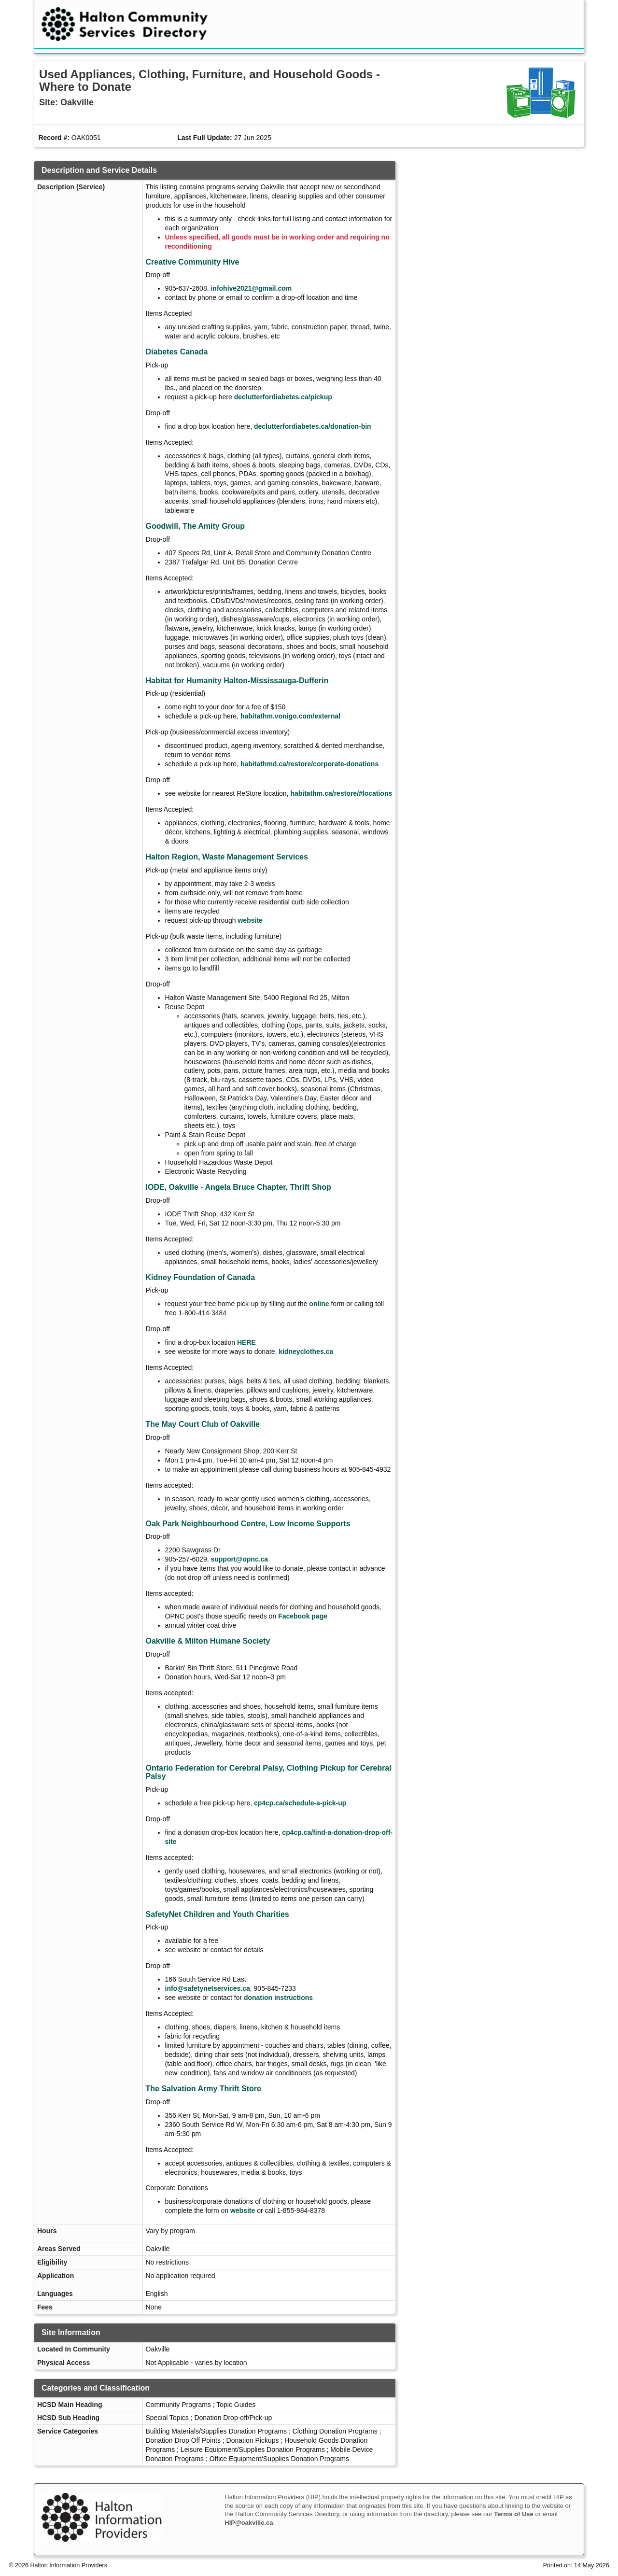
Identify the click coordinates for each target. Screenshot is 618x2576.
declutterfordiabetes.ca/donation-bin (312, 426)
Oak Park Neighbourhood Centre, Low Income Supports (248, 1524)
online (319, 1304)
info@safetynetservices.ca (207, 1988)
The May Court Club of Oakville (203, 1424)
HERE (246, 1342)
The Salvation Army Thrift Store (203, 2088)
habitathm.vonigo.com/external (290, 716)
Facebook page (302, 1616)
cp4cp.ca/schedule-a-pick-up (300, 1803)
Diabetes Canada (177, 352)
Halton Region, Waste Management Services (227, 857)
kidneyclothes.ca (306, 1351)
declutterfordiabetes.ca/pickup (283, 397)
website (250, 920)
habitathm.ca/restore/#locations (341, 793)
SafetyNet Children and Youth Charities (217, 1914)
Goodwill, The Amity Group (195, 526)
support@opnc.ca (239, 1559)
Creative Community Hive (192, 262)
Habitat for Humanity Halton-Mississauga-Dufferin (237, 680)
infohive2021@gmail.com (251, 288)
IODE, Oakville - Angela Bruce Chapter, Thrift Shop (238, 1187)
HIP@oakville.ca (249, 2522)
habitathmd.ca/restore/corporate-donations (309, 764)
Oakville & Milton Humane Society (208, 1641)
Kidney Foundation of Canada (200, 1277)
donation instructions (278, 1997)
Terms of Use (513, 2514)
